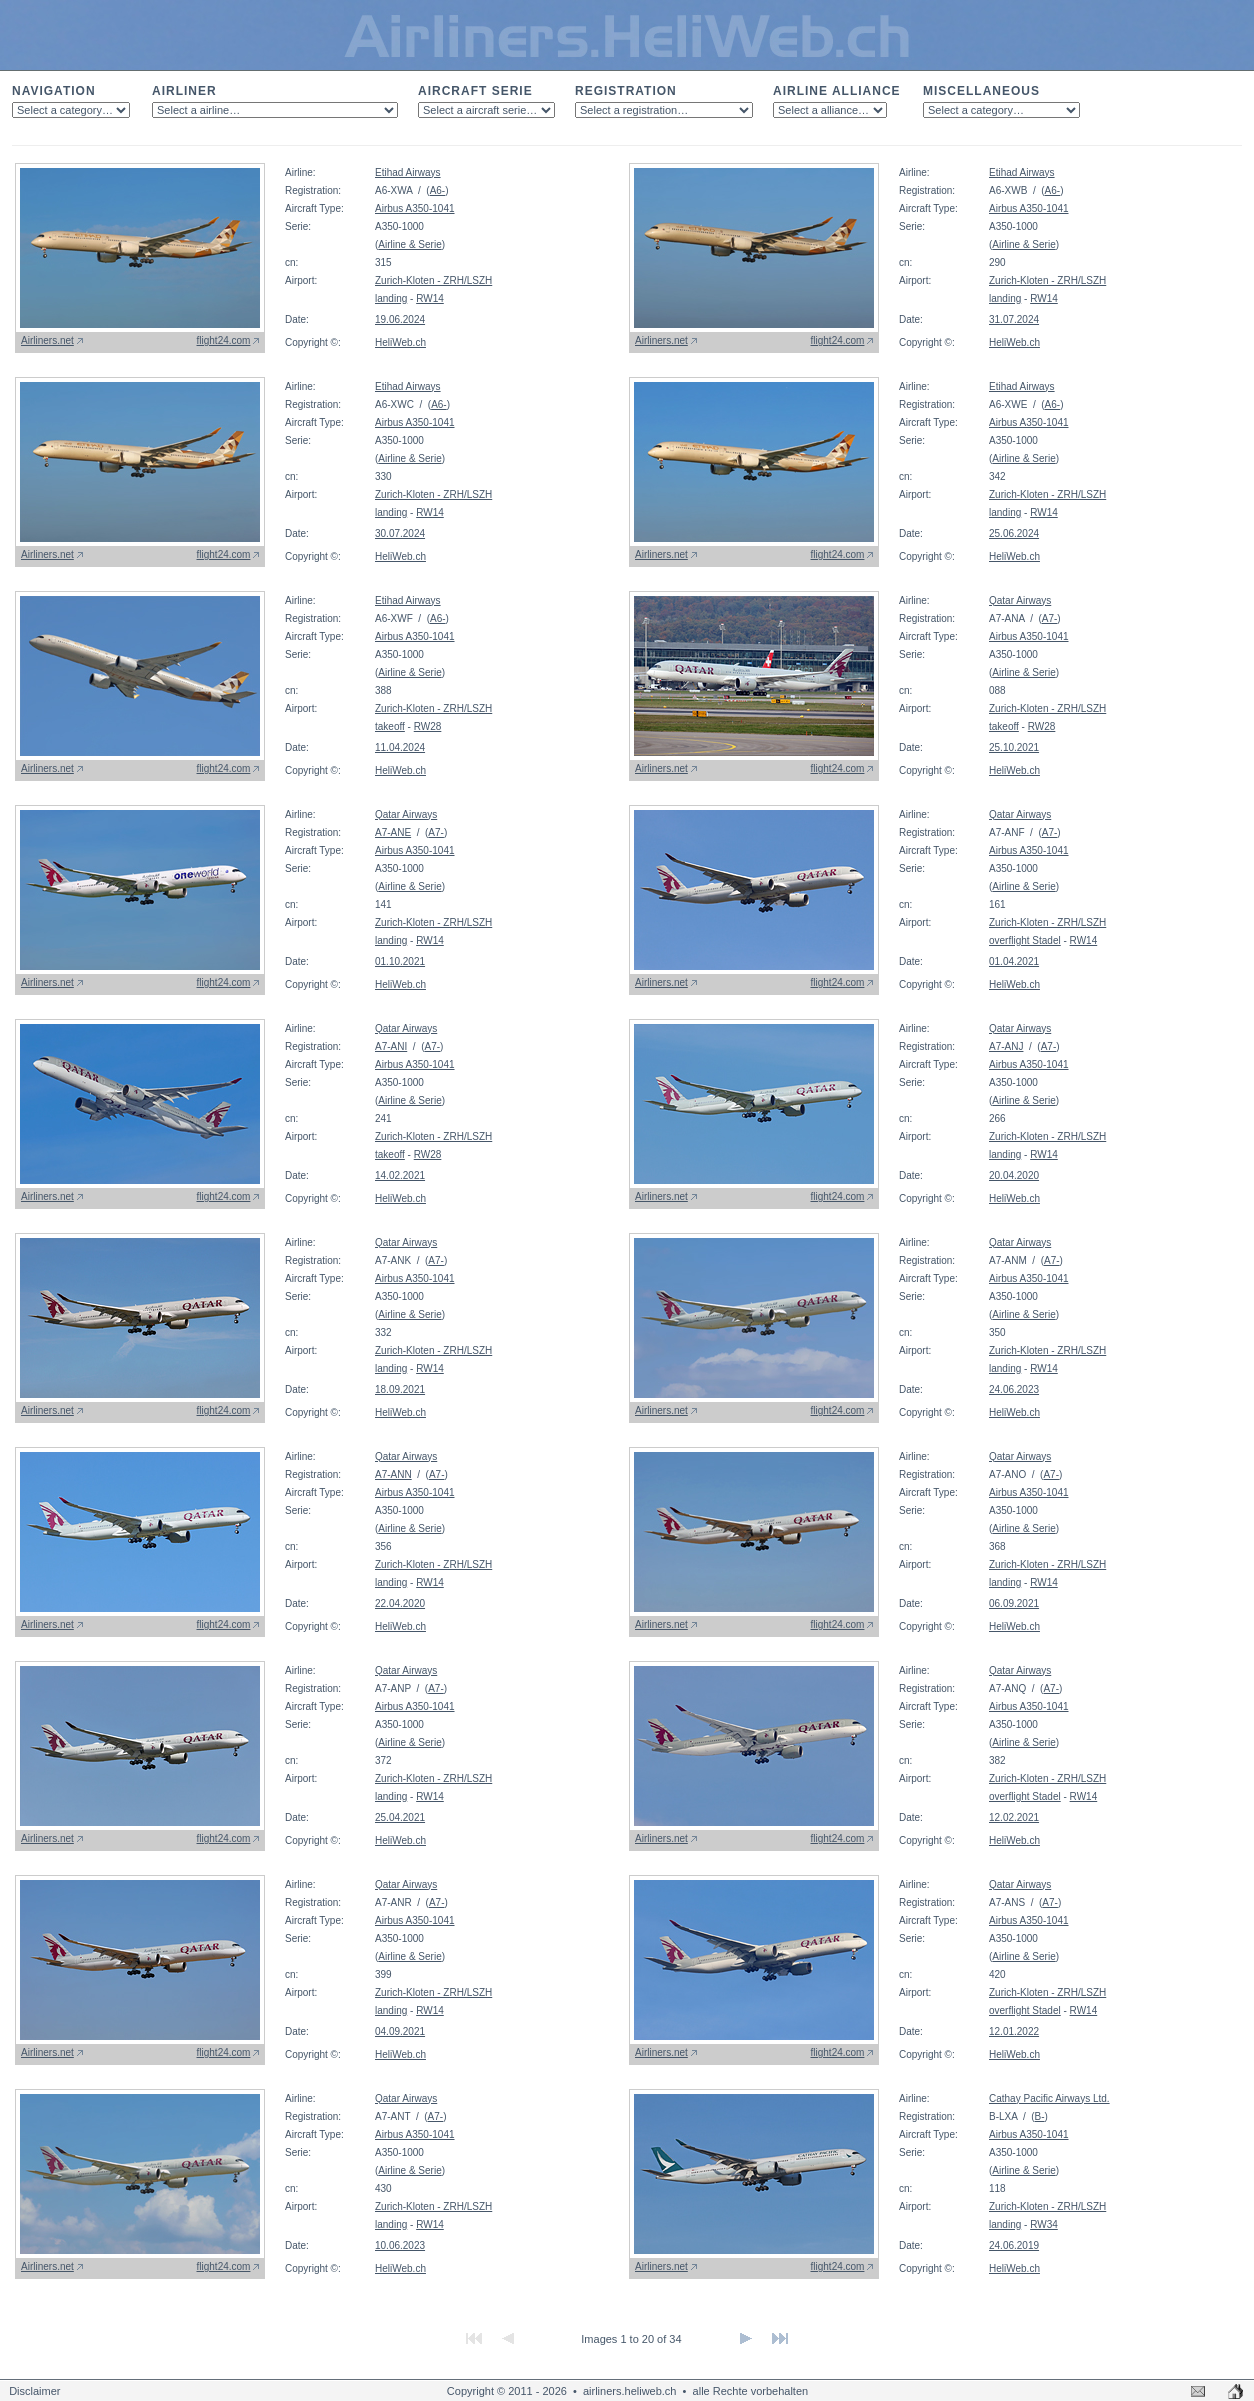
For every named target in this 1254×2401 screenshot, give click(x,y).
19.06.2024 (400, 319)
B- (1040, 2116)
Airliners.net (47, 340)
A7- (1050, 618)
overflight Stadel (1025, 940)
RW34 (1044, 2224)
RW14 (430, 298)
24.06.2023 (1014, 1389)
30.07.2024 (400, 533)
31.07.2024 (1014, 319)
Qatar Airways (1020, 600)
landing (391, 298)
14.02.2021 (400, 1175)
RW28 (428, 726)
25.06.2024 (1014, 533)
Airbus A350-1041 (415, 208)
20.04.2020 (1014, 1175)
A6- (438, 190)
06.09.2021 (1014, 1603)
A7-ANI (391, 1046)
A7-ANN (393, 1474)
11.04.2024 (400, 747)
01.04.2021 (1014, 961)
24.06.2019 (1014, 2245)
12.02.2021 (1014, 1817)
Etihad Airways (408, 172)
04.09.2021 (400, 2031)
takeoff (390, 726)
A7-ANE (393, 832)
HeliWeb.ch (400, 342)
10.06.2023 (400, 2245)
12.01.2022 (1014, 2031)
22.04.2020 (400, 1603)
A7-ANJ (1006, 1046)
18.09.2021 (400, 1389)
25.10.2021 (1014, 747)
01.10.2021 (400, 961)
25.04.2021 (400, 1817)
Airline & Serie (409, 244)
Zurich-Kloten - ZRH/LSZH (433, 280)
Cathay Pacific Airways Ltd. (1049, 2098)
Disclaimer (34, 2391)
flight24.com (224, 340)
